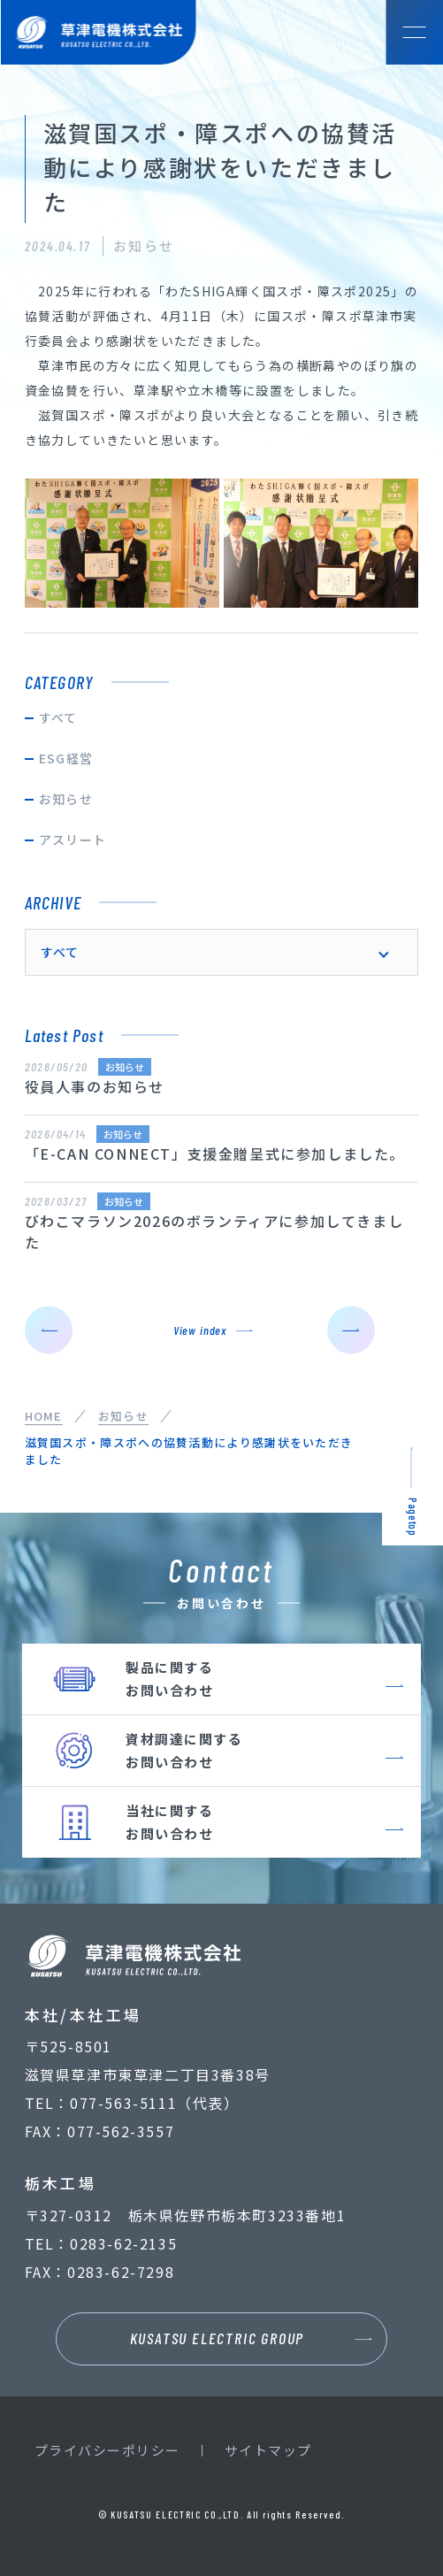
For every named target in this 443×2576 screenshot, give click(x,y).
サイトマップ (268, 2450)
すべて (58, 717)
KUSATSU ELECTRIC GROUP (217, 2338)
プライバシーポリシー (107, 2450)
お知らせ (66, 799)
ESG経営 (66, 758)
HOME (44, 1415)
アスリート (73, 839)
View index (199, 1330)
